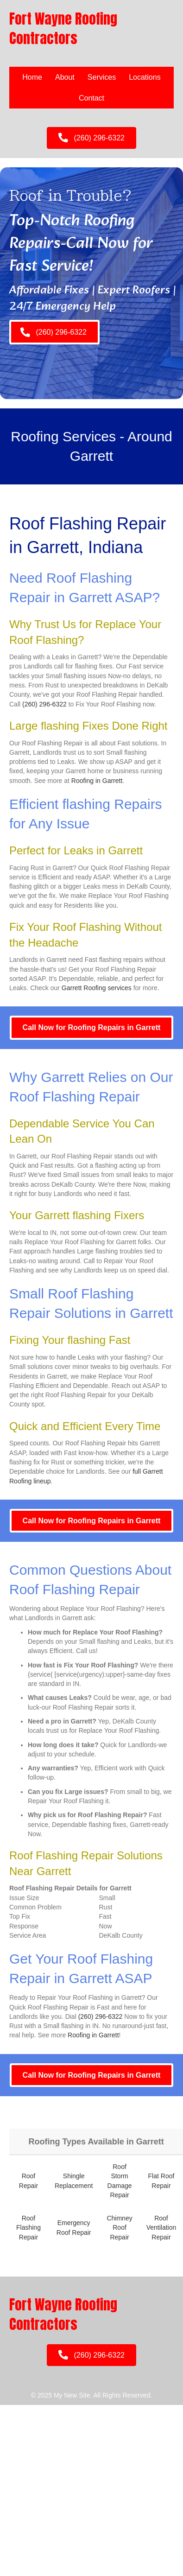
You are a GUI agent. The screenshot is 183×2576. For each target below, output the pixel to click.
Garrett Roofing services (97, 988)
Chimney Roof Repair (119, 2227)
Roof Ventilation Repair (161, 2227)
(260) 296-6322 (44, 704)
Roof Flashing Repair (28, 2227)
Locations (145, 77)
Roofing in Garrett (97, 780)
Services (102, 77)
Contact (91, 98)
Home (32, 77)
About (65, 77)
